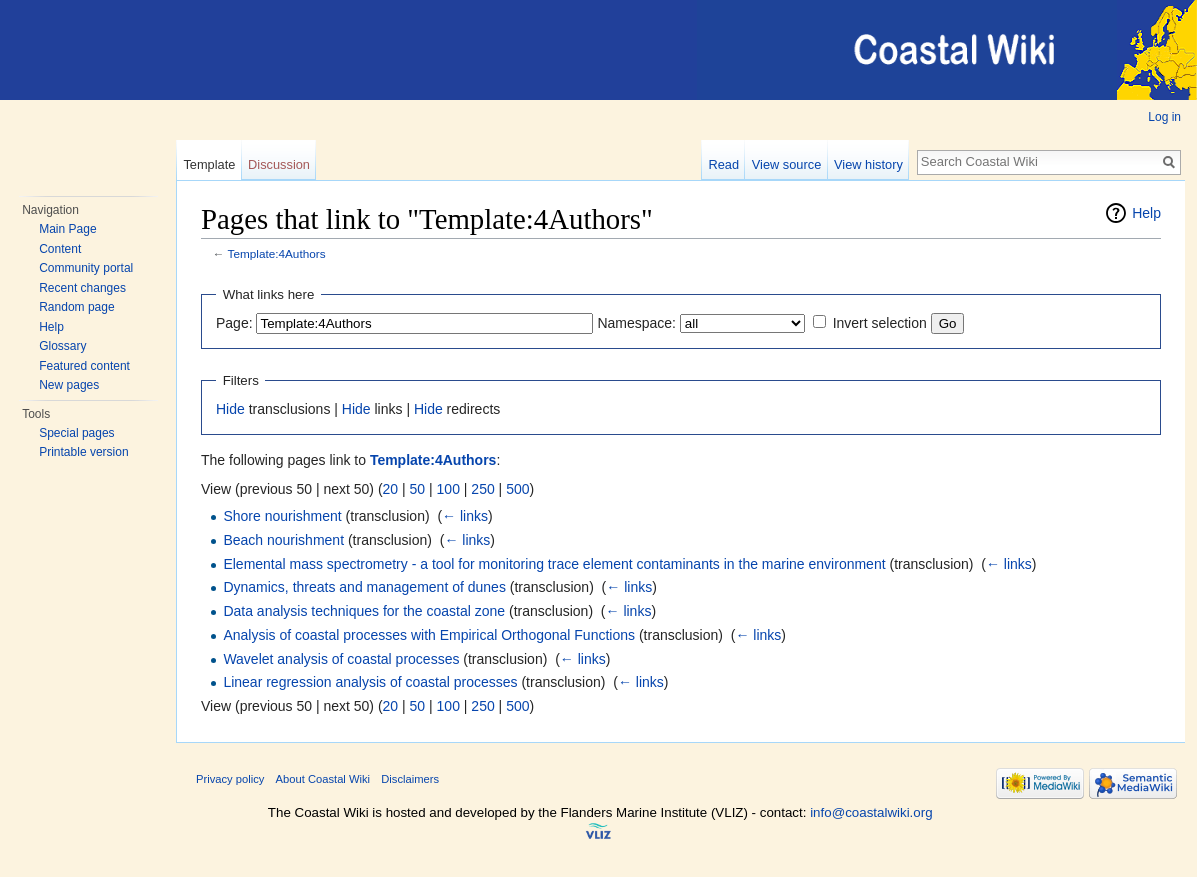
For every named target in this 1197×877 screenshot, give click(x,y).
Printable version (83, 452)
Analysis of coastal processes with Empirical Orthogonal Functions (429, 635)
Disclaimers (410, 779)
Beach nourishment (283, 540)
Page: (234, 323)
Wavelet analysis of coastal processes (341, 659)
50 (418, 489)
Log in (1164, 117)
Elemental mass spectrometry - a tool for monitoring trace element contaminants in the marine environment (554, 564)
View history (868, 164)
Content (60, 249)
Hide (230, 409)
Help (51, 327)
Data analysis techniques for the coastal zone (364, 611)
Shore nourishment (282, 516)
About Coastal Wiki (323, 779)
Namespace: (636, 323)
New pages (69, 385)
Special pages (76, 433)
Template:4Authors (277, 253)
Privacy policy (230, 779)
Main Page (67, 229)
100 (448, 489)
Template (209, 164)
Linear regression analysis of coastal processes (370, 682)
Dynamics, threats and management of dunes (364, 587)
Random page (76, 307)
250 (482, 489)
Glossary (62, 346)
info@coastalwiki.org (871, 812)
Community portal (86, 268)
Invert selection (880, 323)
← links (465, 516)
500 (517, 489)
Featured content (84, 366)
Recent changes (82, 288)
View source (786, 164)
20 (391, 489)
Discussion (279, 164)
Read (723, 164)
